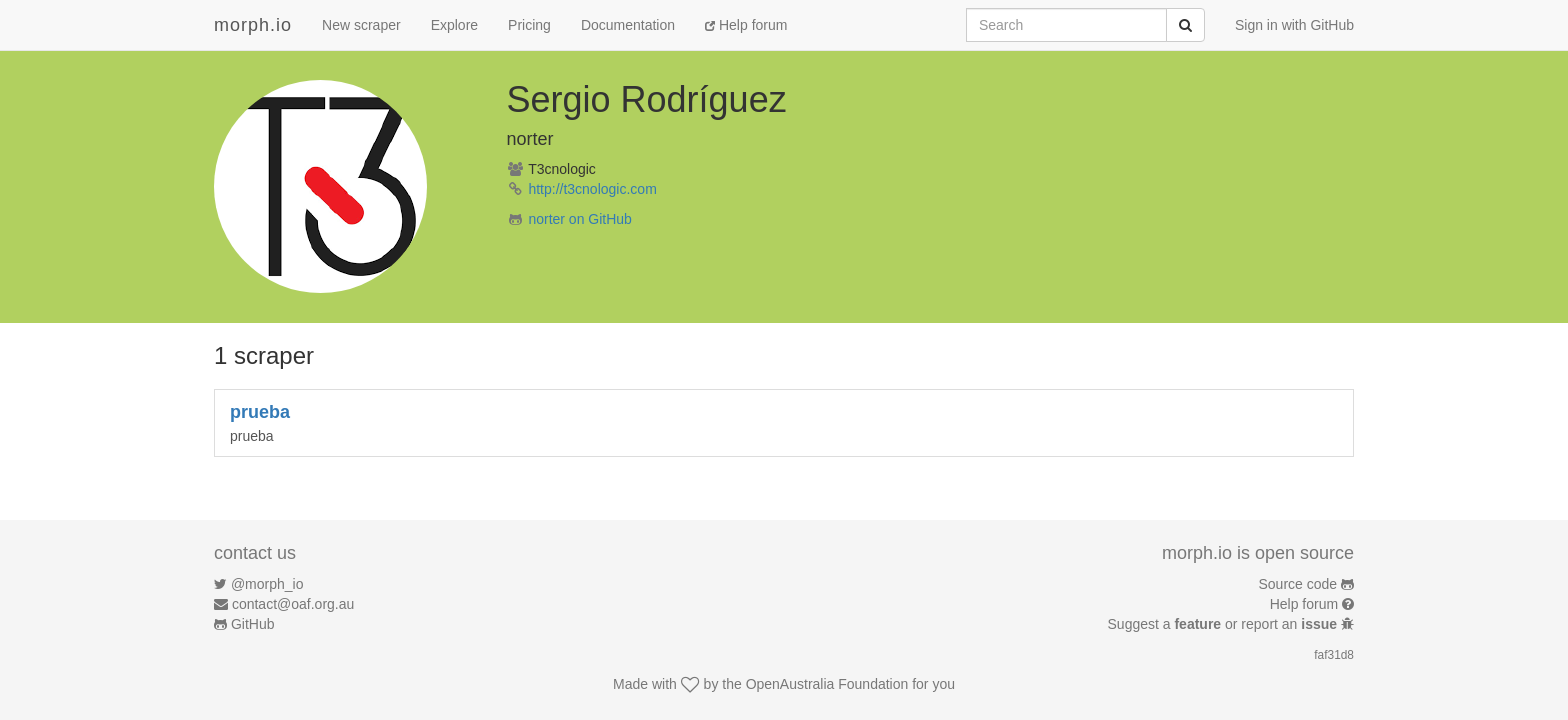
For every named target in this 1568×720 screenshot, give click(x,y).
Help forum (746, 25)
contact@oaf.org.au (293, 604)
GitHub (253, 624)
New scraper (361, 25)
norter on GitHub (580, 219)
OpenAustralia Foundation (827, 684)
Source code (1298, 584)
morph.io (253, 25)
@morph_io (267, 584)
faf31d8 (1334, 655)
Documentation (628, 25)
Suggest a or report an (1224, 624)
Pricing (529, 25)
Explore (454, 25)
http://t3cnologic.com (592, 189)
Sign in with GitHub (1294, 25)
